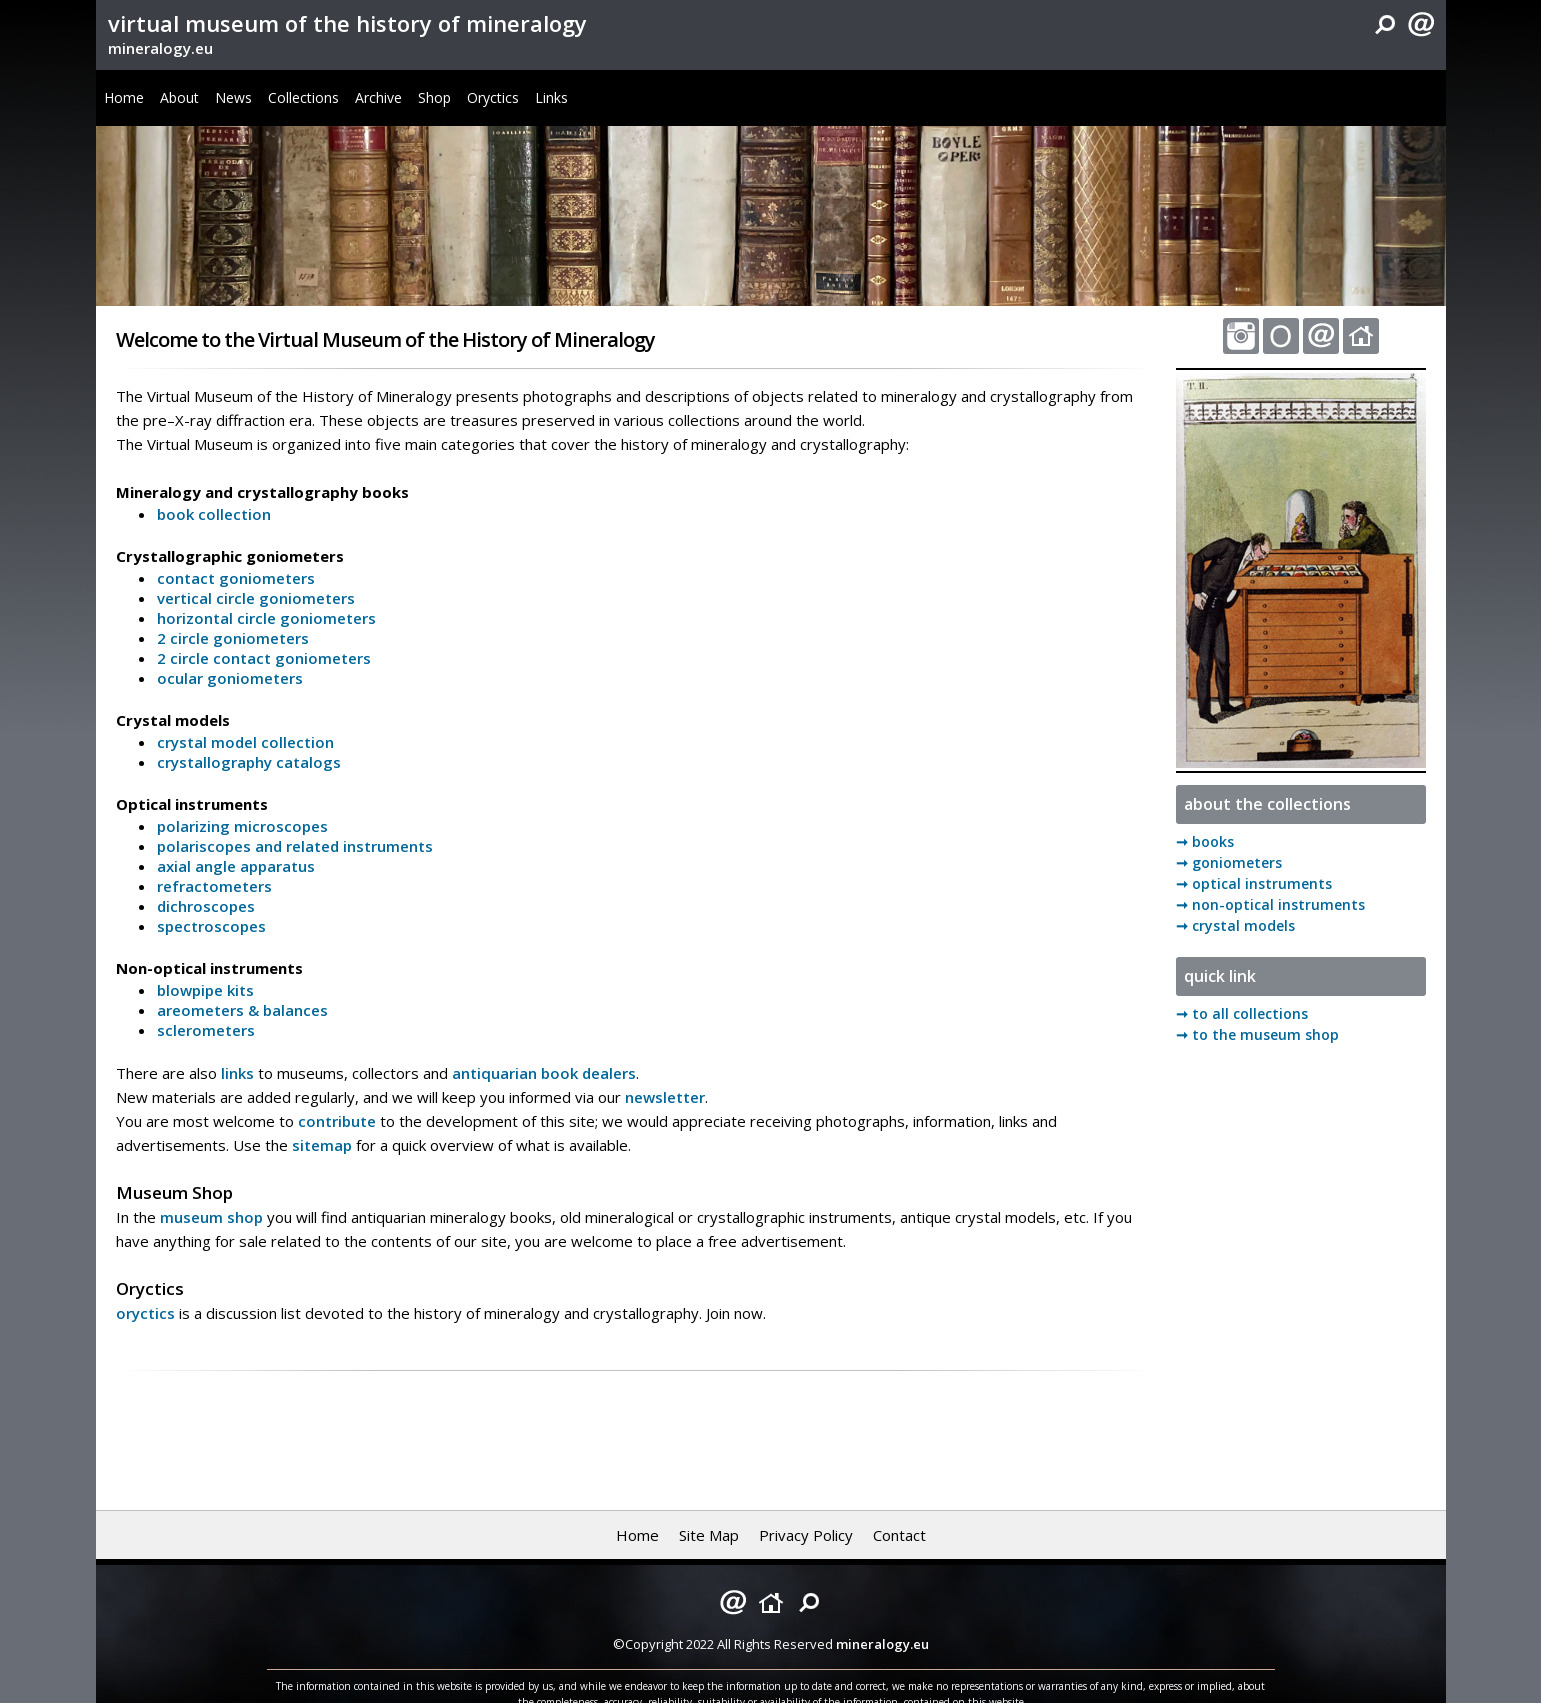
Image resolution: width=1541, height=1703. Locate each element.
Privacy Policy (806, 1535)
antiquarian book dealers (544, 1073)
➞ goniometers (1229, 862)
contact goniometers (236, 578)
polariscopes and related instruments (295, 846)
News (233, 97)
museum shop (211, 1217)
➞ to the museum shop (1257, 1034)
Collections (303, 97)
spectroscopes (211, 926)
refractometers (214, 886)
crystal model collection (245, 742)
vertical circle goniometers (256, 598)
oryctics (145, 1313)
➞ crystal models (1235, 925)
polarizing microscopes (242, 826)
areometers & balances (242, 1010)
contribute (337, 1121)
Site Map (709, 1535)
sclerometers (206, 1030)
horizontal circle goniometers (266, 618)
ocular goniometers (230, 678)
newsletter (665, 1097)
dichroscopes (206, 906)
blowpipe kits (205, 990)
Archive (378, 97)
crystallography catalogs (249, 762)
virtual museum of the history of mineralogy (347, 23)
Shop (434, 97)
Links (551, 97)
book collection (214, 514)
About (179, 97)
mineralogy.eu (160, 48)
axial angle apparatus (236, 866)
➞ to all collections (1242, 1013)
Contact (899, 1535)
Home (124, 97)
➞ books (1205, 841)
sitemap (322, 1145)
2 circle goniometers (233, 638)
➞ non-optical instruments (1270, 904)
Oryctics (493, 97)
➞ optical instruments (1254, 883)
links (237, 1073)
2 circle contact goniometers (264, 658)
